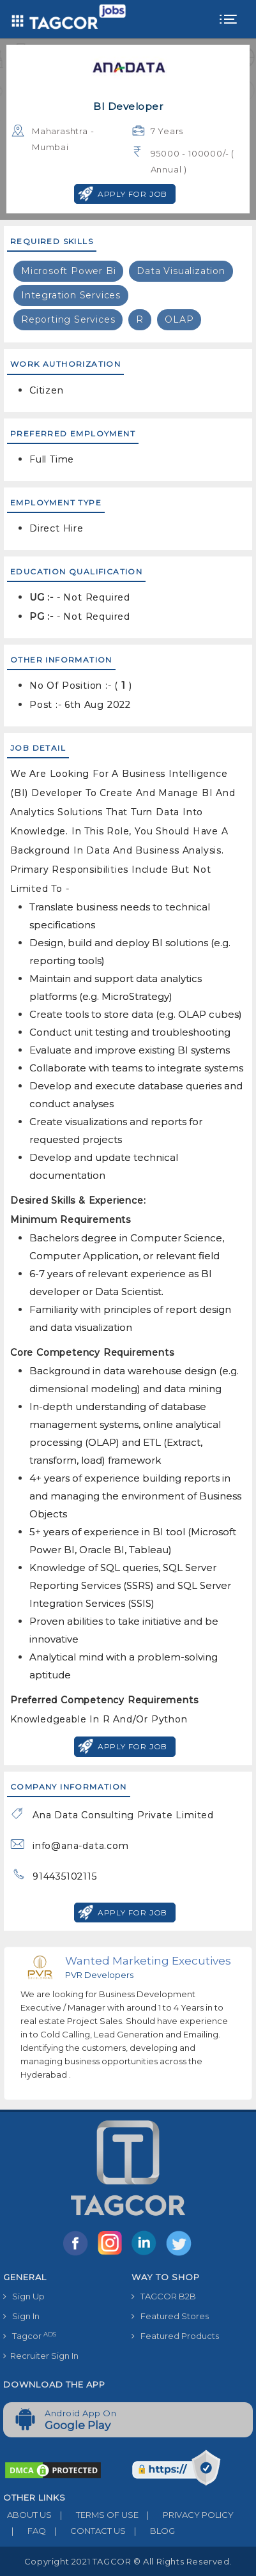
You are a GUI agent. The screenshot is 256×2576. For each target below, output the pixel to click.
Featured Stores (170, 2316)
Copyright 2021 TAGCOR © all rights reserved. (128, 2561)
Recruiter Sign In (41, 2355)
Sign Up (24, 2296)
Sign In (21, 2316)
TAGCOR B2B (164, 2296)
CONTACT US (86, 2531)
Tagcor (29, 2336)
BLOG (150, 2531)
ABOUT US (27, 2515)
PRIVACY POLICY (186, 2515)
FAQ (24, 2531)
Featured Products (175, 2336)
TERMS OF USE (95, 2515)
